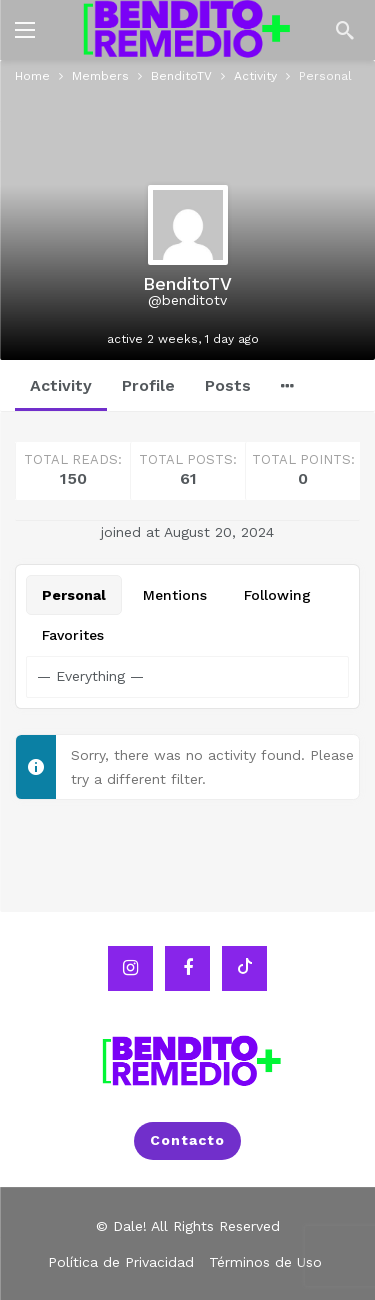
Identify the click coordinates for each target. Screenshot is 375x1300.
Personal (74, 595)
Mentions (175, 595)
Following (277, 595)
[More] (287, 386)
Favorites (73, 635)
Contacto (187, 1140)
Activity (61, 385)
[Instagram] (130, 967)
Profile (148, 385)
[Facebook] (187, 967)
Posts (228, 385)
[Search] (345, 30)
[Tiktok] (244, 967)
